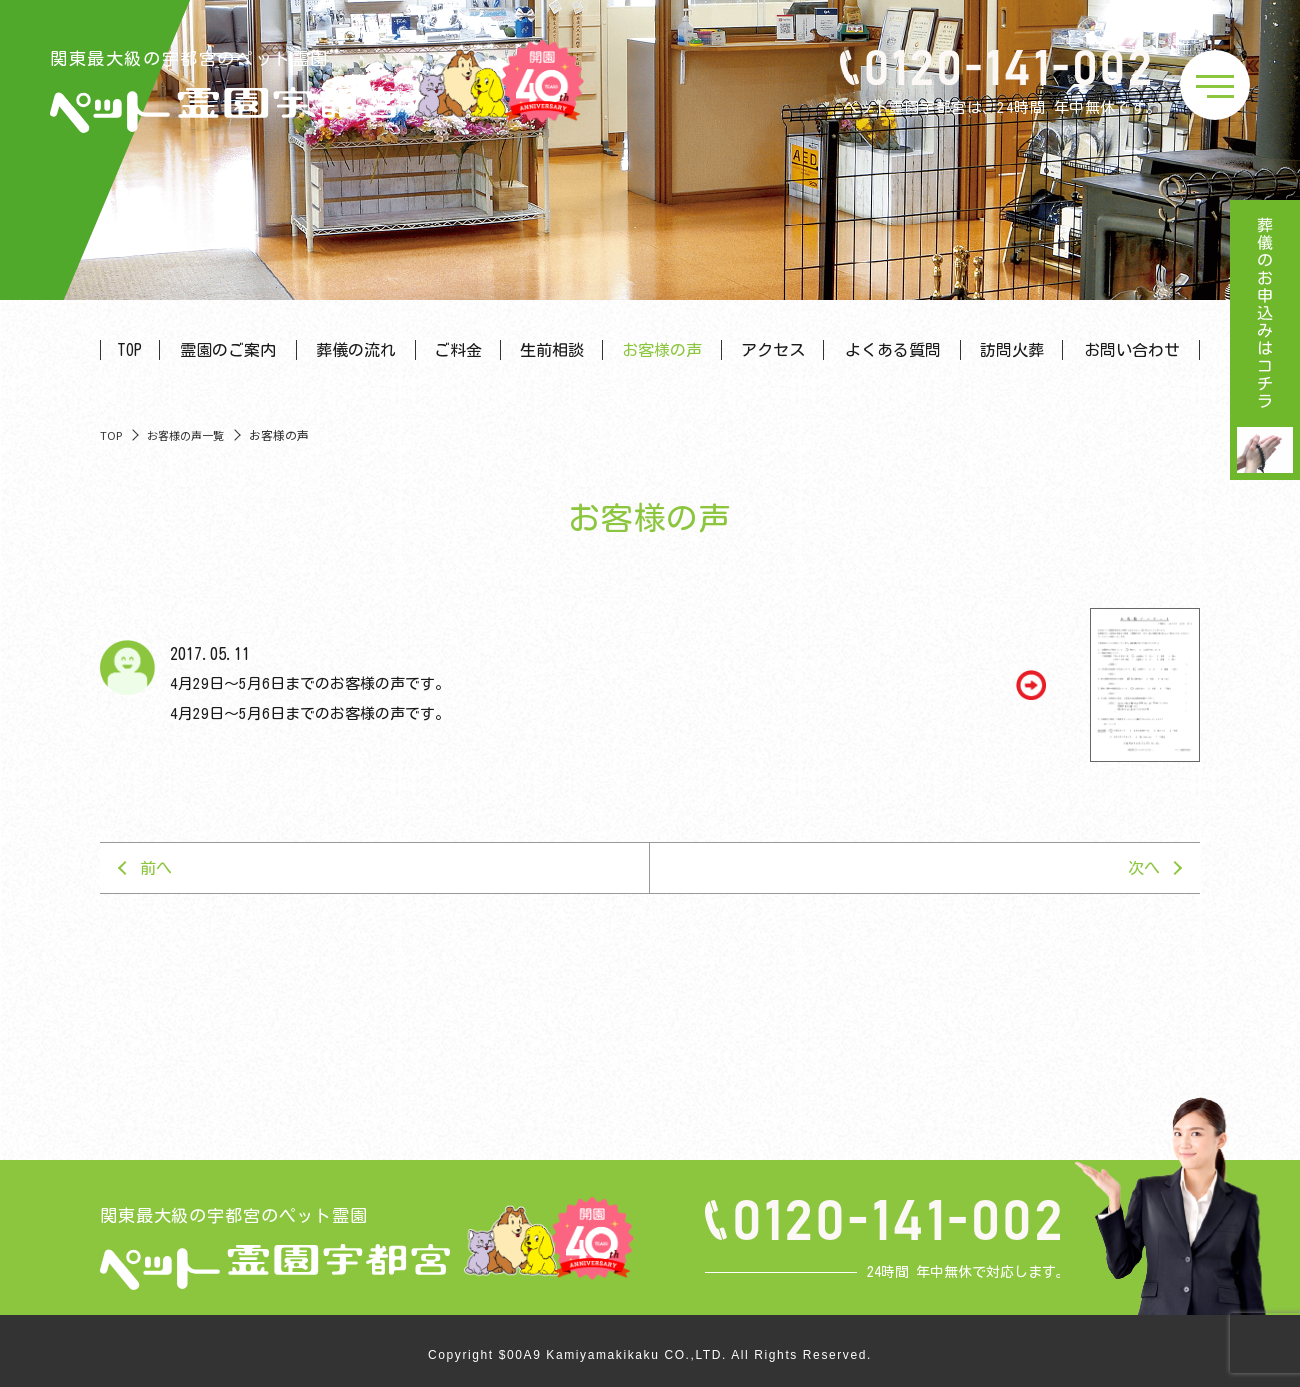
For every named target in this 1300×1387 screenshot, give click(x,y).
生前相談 (552, 350)
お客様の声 (662, 350)
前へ (156, 868)
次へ (1144, 868)
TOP (129, 350)
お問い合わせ (1132, 350)
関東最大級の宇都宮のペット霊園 (225, 91)
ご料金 (458, 350)
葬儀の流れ (356, 350)
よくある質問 (893, 350)
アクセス (773, 350)
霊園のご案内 (228, 350)
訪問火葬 (1012, 350)
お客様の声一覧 (185, 435)
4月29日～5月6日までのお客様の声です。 (310, 683)
